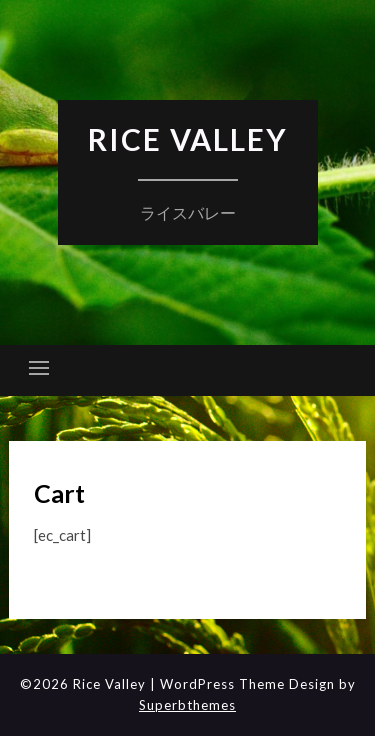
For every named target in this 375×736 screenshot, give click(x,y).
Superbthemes (187, 705)
